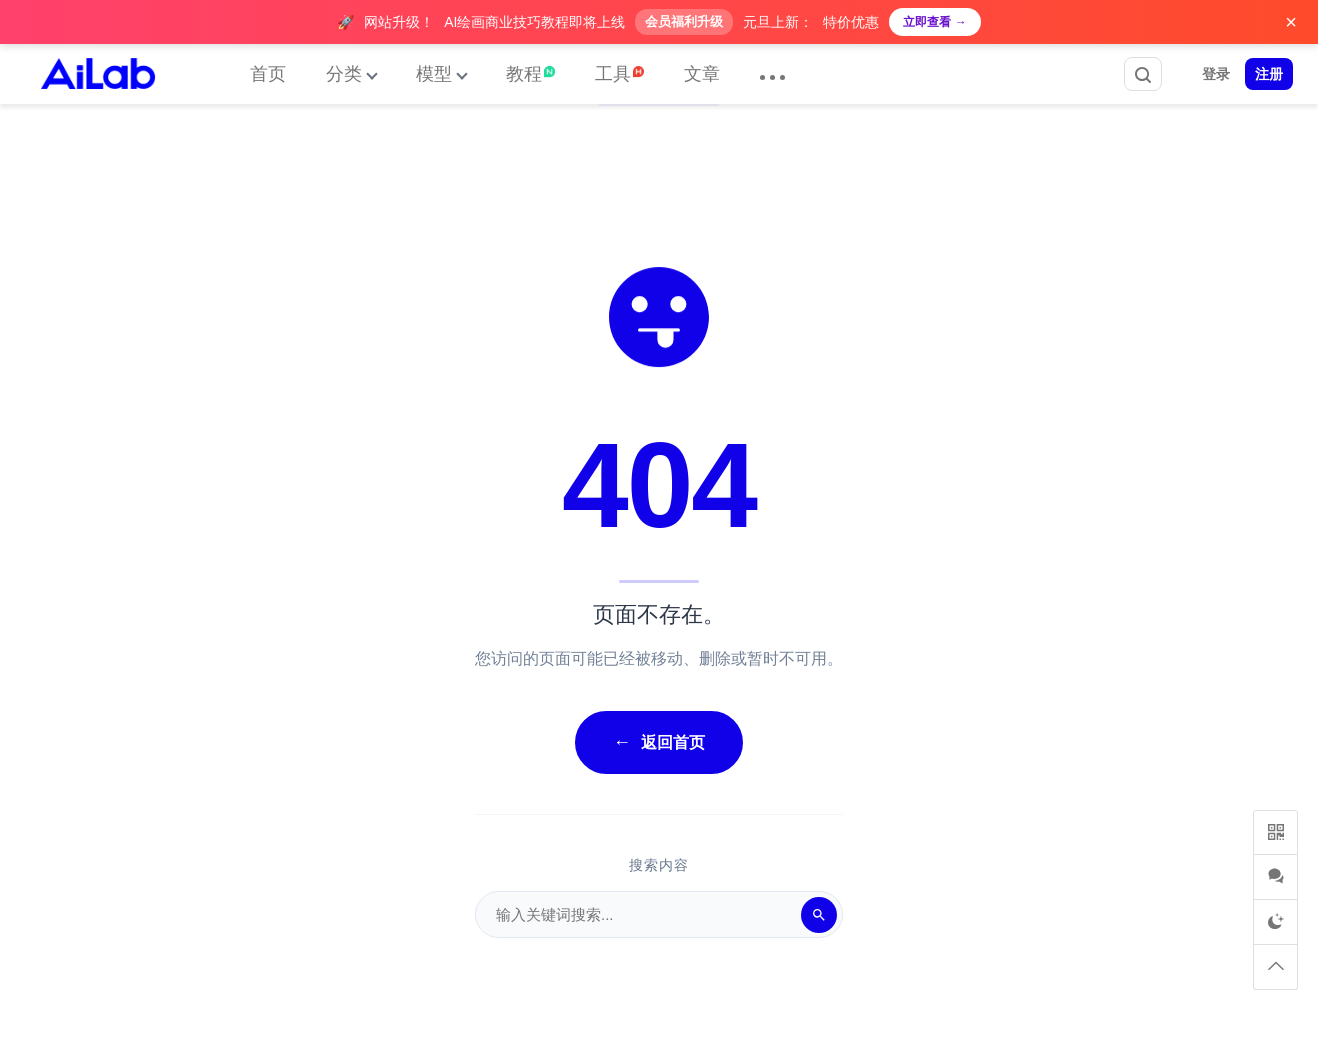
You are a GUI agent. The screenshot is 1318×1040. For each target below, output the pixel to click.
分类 (344, 74)
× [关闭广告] (1291, 22)
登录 (1216, 74)
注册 (1269, 74)
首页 (268, 74)
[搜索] (819, 915)
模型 (434, 74)
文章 (702, 74)
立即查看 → (934, 22)
